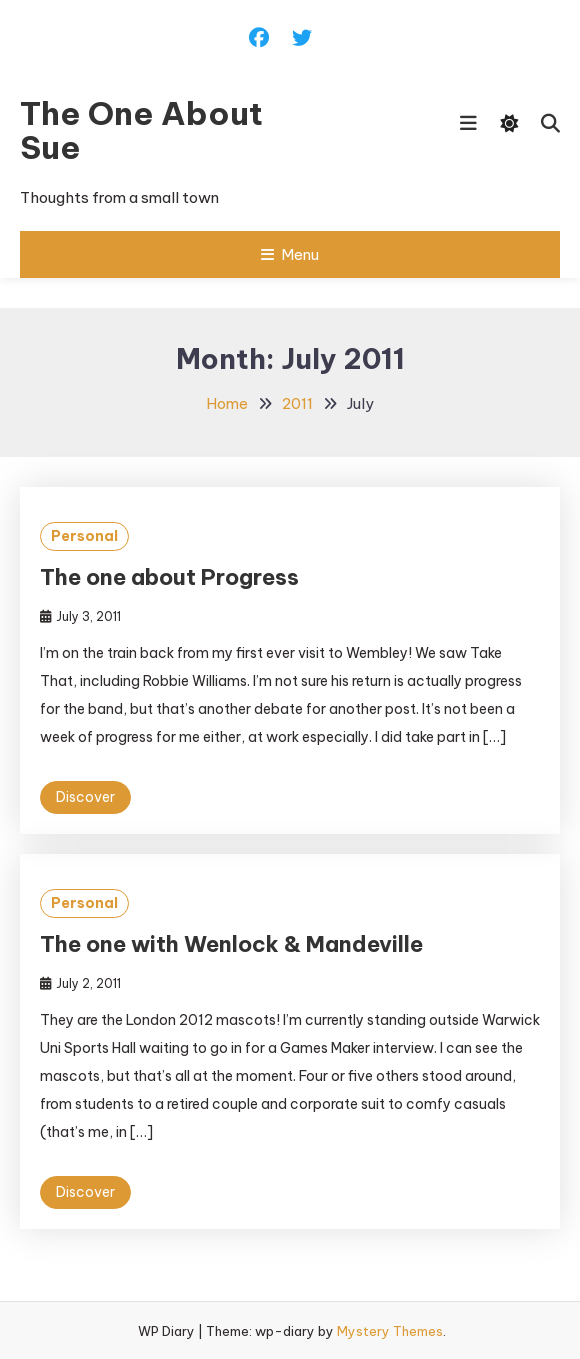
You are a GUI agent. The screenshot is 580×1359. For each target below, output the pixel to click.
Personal (84, 536)
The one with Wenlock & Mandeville (231, 944)
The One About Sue (141, 130)
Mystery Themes (390, 1331)
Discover (85, 797)
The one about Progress (169, 577)
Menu (290, 254)
